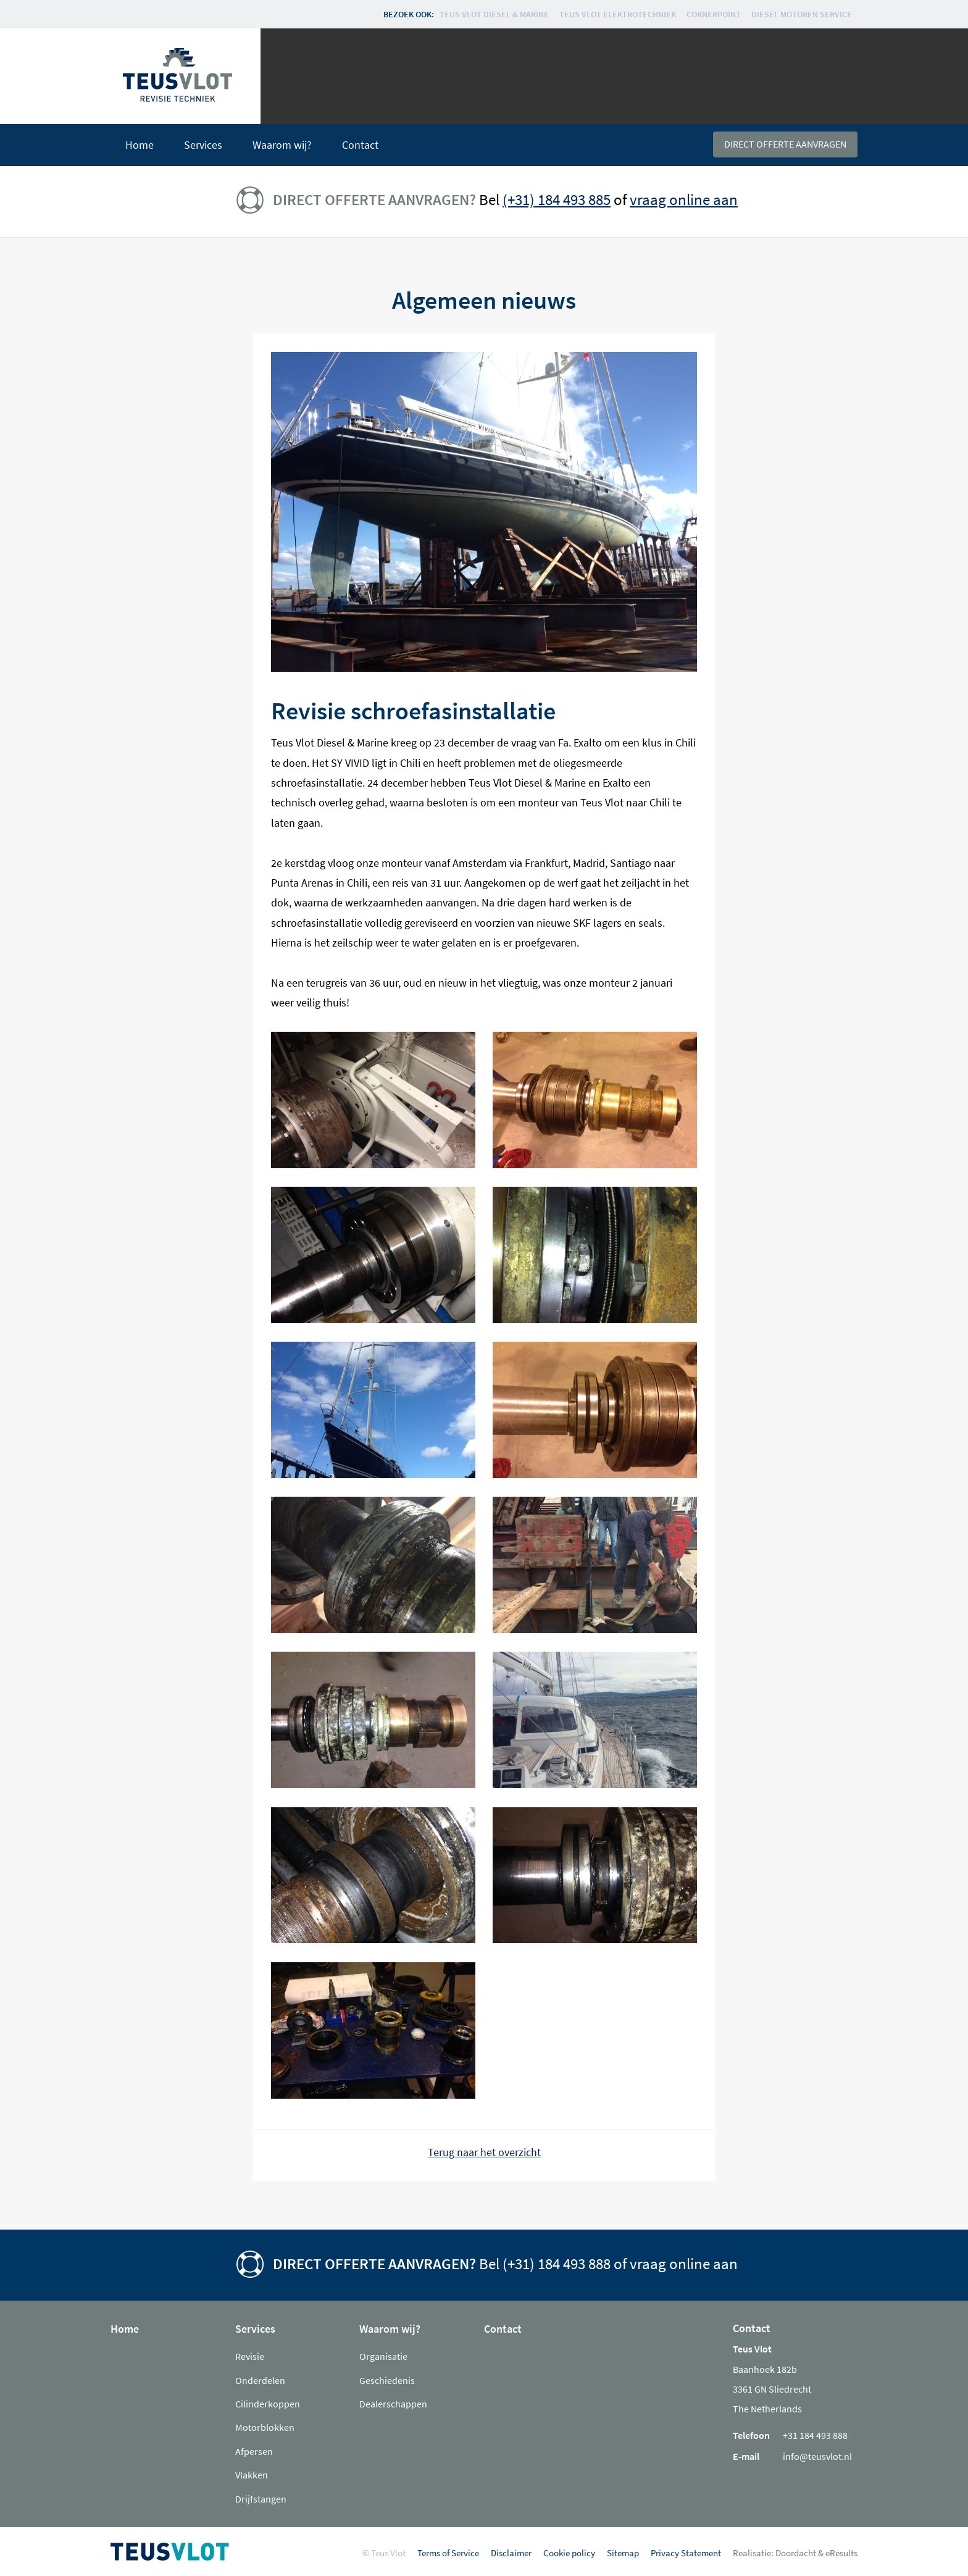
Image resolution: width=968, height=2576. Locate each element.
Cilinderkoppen (267, 2404)
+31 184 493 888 (815, 2435)
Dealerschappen (393, 2404)
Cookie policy (569, 2552)
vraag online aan (684, 199)
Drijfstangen (260, 2499)
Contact (360, 145)
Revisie (249, 2356)
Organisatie (383, 2356)
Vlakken (251, 2475)
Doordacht (795, 2552)
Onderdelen (260, 2380)
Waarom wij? (282, 145)
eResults (841, 2552)
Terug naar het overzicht (484, 2152)
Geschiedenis (387, 2380)
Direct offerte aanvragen (785, 144)
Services (203, 145)
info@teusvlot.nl (817, 2456)
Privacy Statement (686, 2552)
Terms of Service (448, 2552)
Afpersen (254, 2451)
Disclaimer (511, 2552)
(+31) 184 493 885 (557, 199)
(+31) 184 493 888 (557, 2263)
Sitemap (623, 2552)
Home (139, 145)
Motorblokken (264, 2427)
